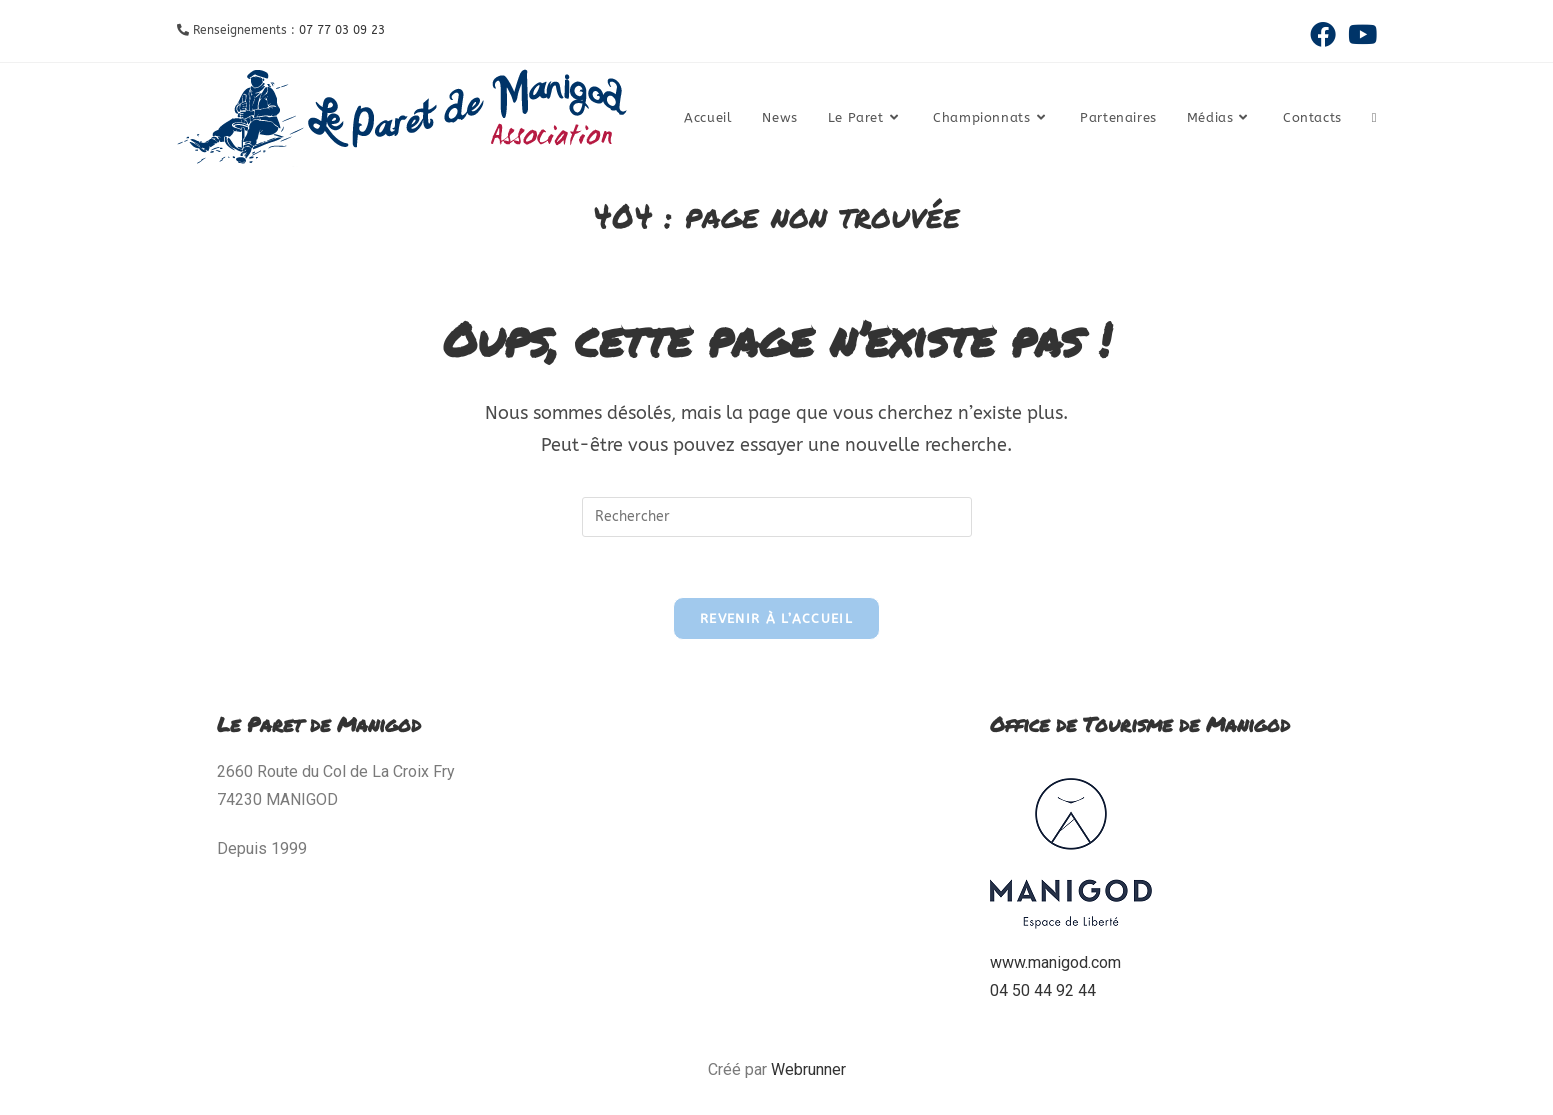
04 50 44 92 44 (1043, 990)
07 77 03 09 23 (342, 30)
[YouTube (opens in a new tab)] (1359, 34)
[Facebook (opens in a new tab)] (1323, 34)
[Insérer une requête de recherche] (777, 517)
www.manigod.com (1055, 962)
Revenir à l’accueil (776, 618)
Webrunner (808, 1069)
